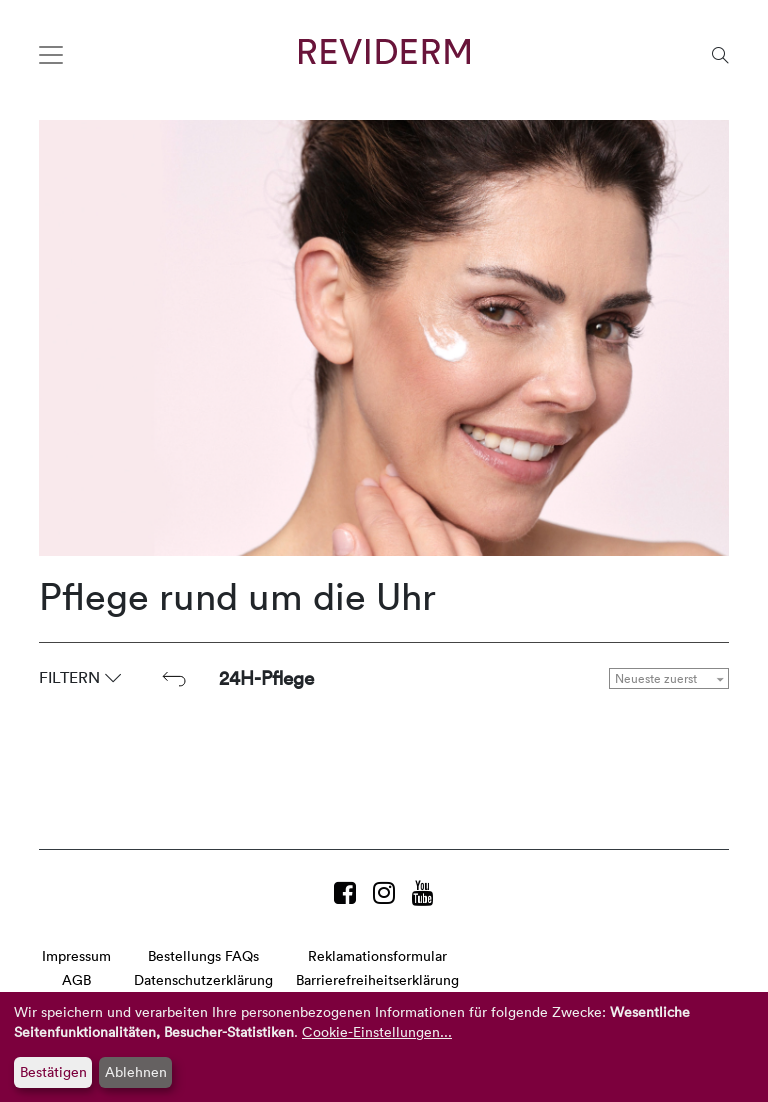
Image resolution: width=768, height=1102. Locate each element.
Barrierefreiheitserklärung (377, 979)
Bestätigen (53, 1071)
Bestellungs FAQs (203, 955)
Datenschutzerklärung (203, 979)
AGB (76, 979)
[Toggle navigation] (51, 55)
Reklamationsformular (377, 955)
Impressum (76, 955)
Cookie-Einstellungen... (377, 1031)
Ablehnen (136, 1071)
